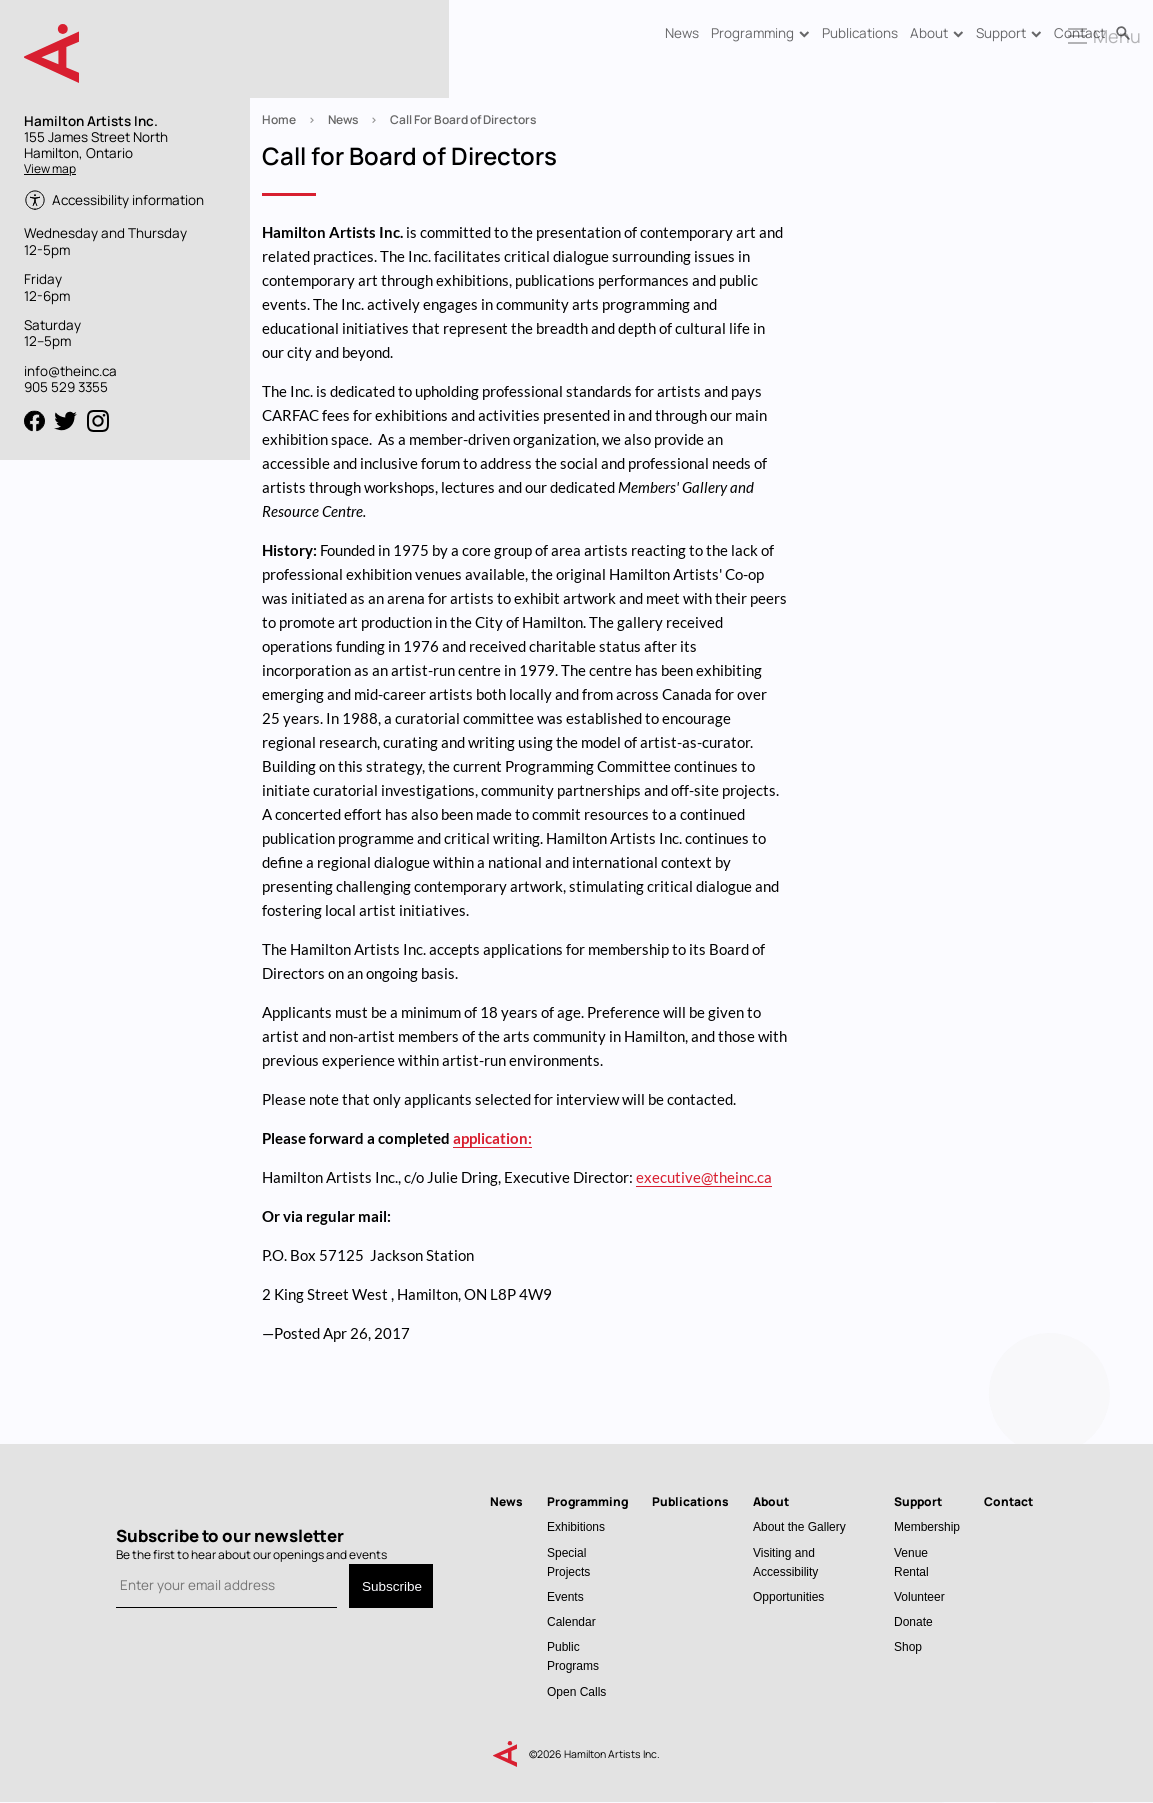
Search (1123, 34)
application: (492, 1138)
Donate (913, 1621)
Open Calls (576, 1691)
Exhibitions (576, 1526)
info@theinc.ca (70, 371)
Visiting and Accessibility (785, 1562)
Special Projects (568, 1562)
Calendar (571, 1621)
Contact (1079, 33)
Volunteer (919, 1596)
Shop (908, 1646)
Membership (927, 1526)
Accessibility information (128, 200)
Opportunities (788, 1596)
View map (50, 168)
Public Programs (573, 1656)
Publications (860, 33)
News (682, 33)
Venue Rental (911, 1562)
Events (565, 1596)
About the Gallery (799, 1526)
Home (279, 119)
